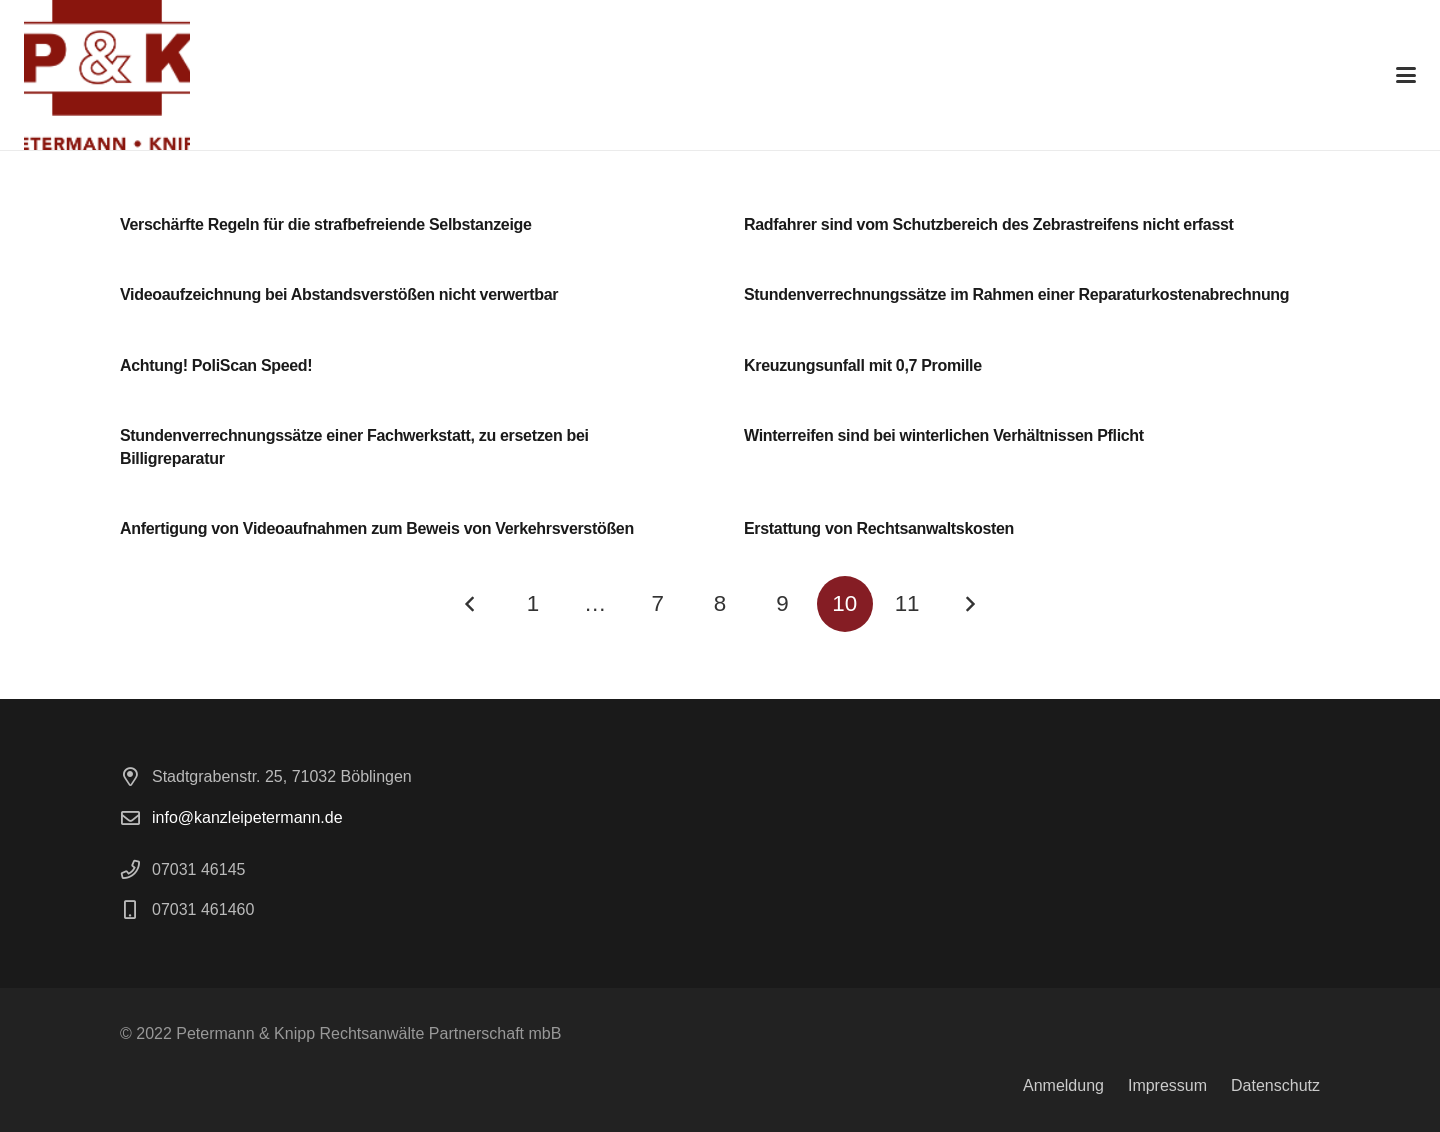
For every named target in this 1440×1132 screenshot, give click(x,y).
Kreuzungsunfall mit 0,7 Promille (863, 365)
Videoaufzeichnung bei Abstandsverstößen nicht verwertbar (339, 294)
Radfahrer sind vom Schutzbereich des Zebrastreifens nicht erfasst (989, 224)
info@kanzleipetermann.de (247, 817)
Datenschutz (1275, 1085)
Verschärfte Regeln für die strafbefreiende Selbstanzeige (326, 224)
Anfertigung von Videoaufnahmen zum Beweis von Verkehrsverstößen (377, 528)
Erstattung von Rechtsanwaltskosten (879, 528)
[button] (1406, 75)
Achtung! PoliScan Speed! (216, 365)
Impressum (1167, 1085)
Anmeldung (1063, 1085)
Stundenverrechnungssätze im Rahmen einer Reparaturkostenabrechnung (1016, 294)
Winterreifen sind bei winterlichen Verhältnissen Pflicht (944, 435)
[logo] (107, 75)
